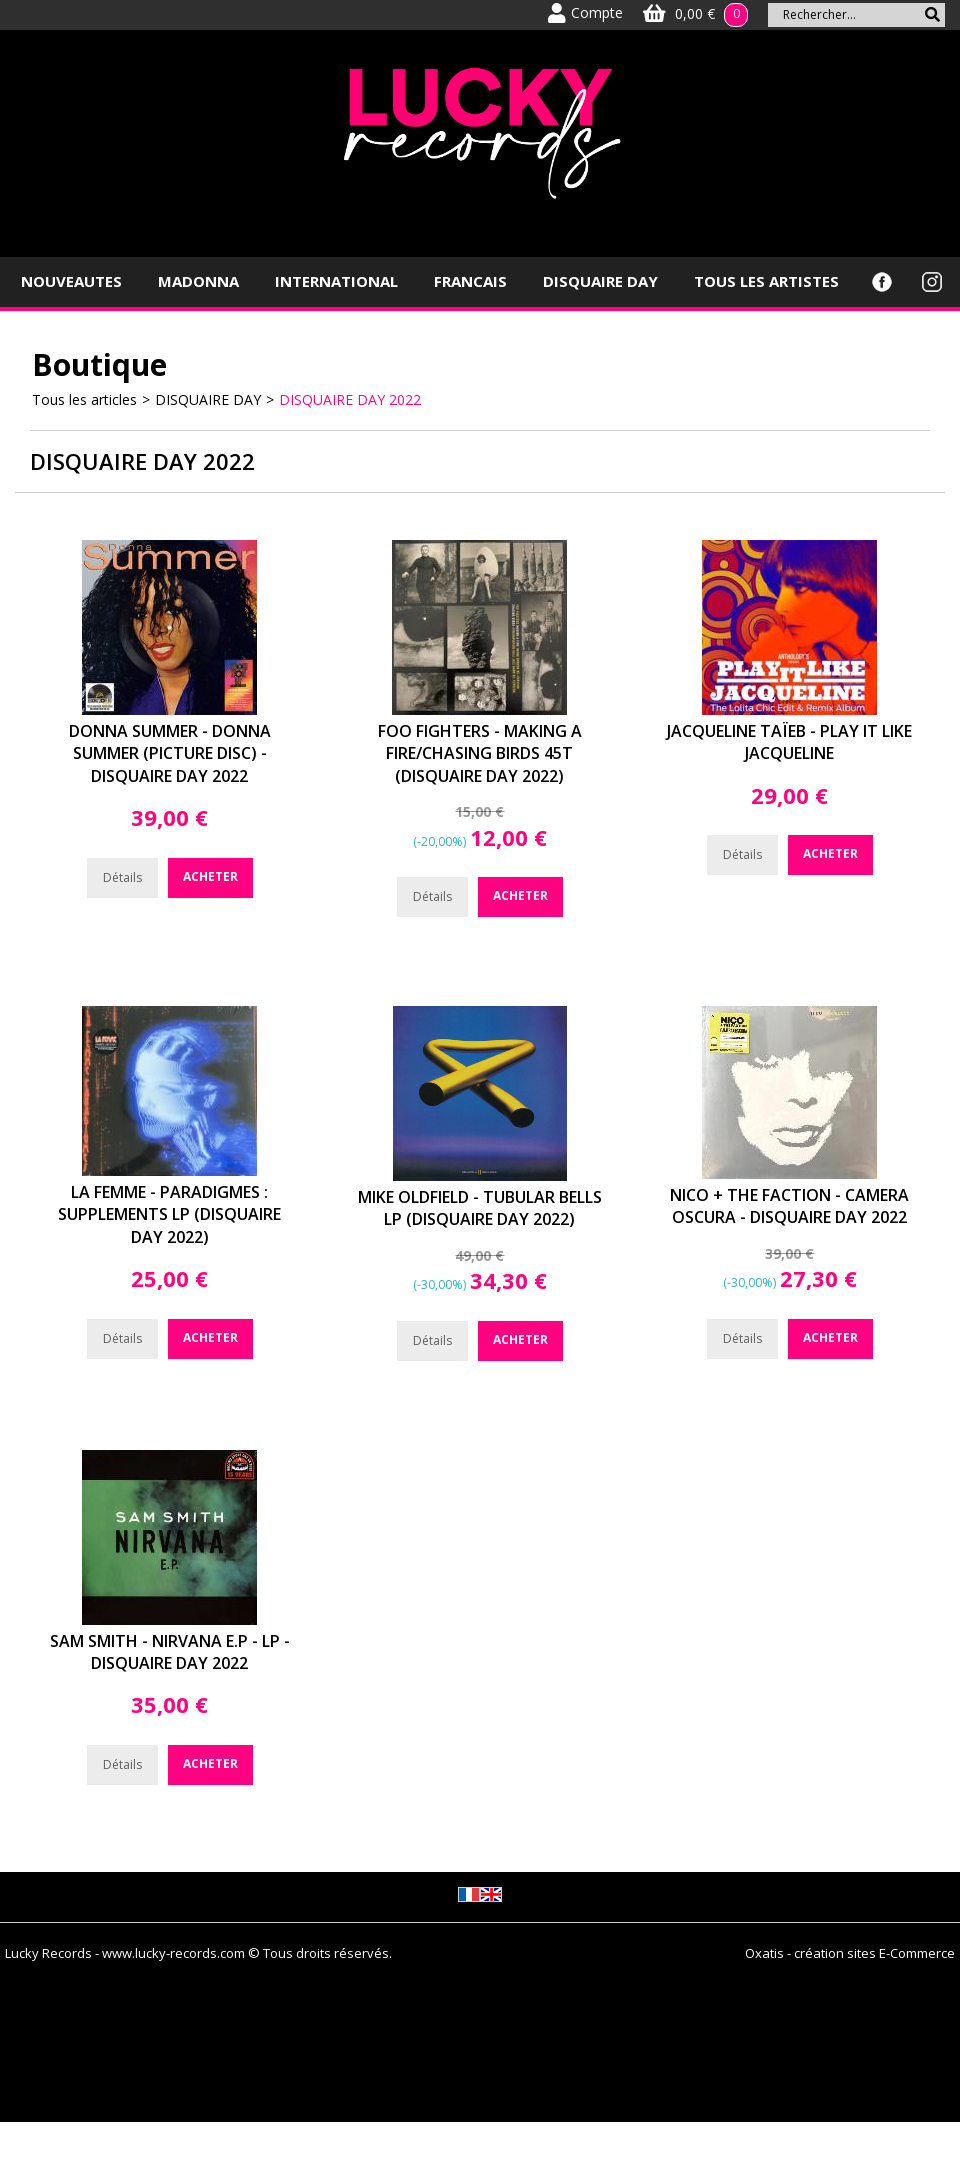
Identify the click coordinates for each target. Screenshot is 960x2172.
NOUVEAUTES (71, 281)
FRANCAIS (470, 281)
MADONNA (198, 281)
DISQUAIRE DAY (600, 281)
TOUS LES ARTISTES (766, 281)
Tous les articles (84, 399)
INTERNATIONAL (336, 281)
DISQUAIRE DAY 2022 (350, 399)
